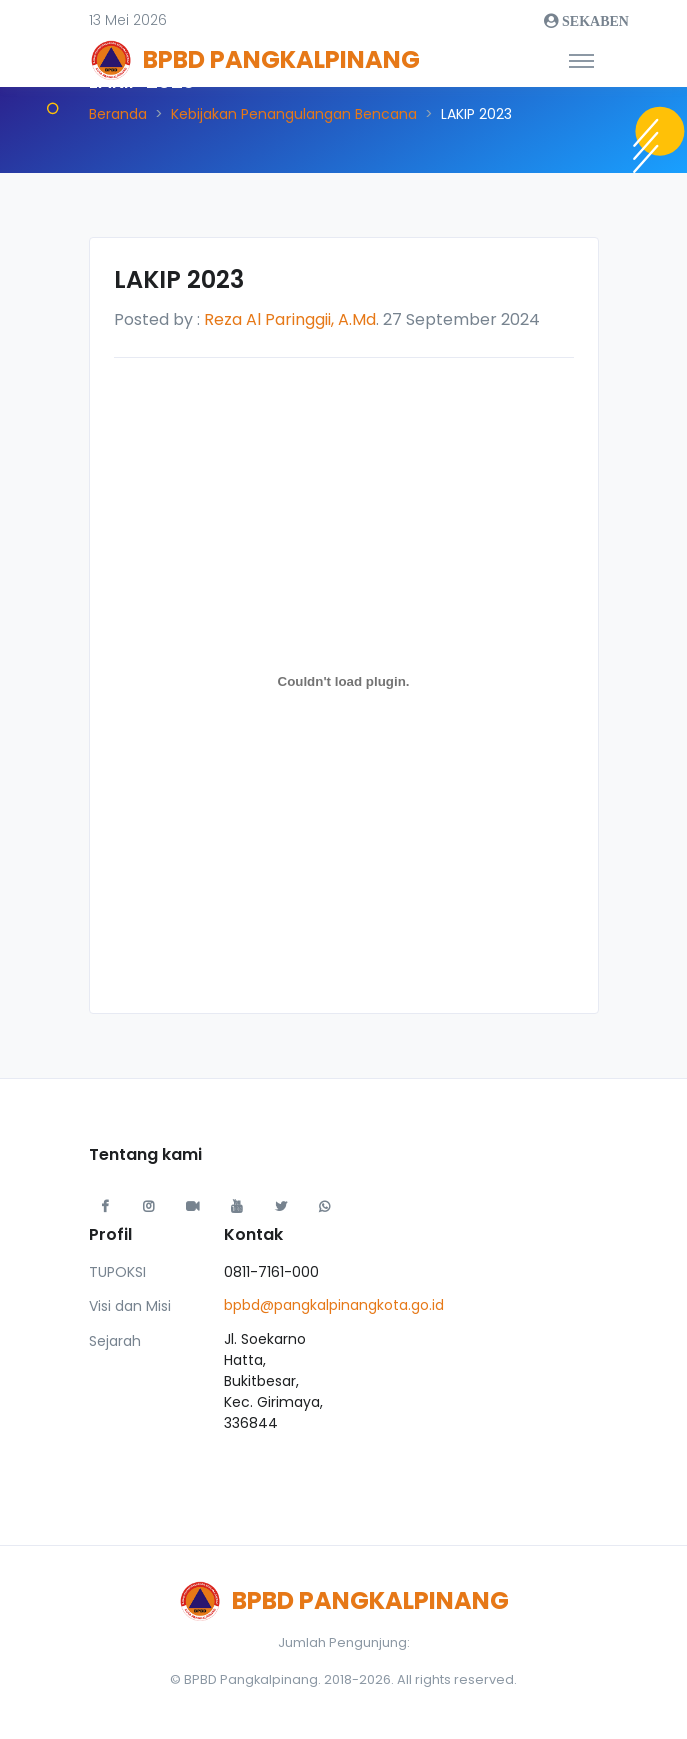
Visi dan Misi (130, 1306)
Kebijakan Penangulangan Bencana (294, 114)
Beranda (118, 114)
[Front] (164, 60)
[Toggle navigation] (581, 60)
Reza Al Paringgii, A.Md (290, 319)
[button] (128, 20)
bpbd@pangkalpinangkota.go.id (334, 1305)
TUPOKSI (117, 1272)
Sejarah (115, 1341)
